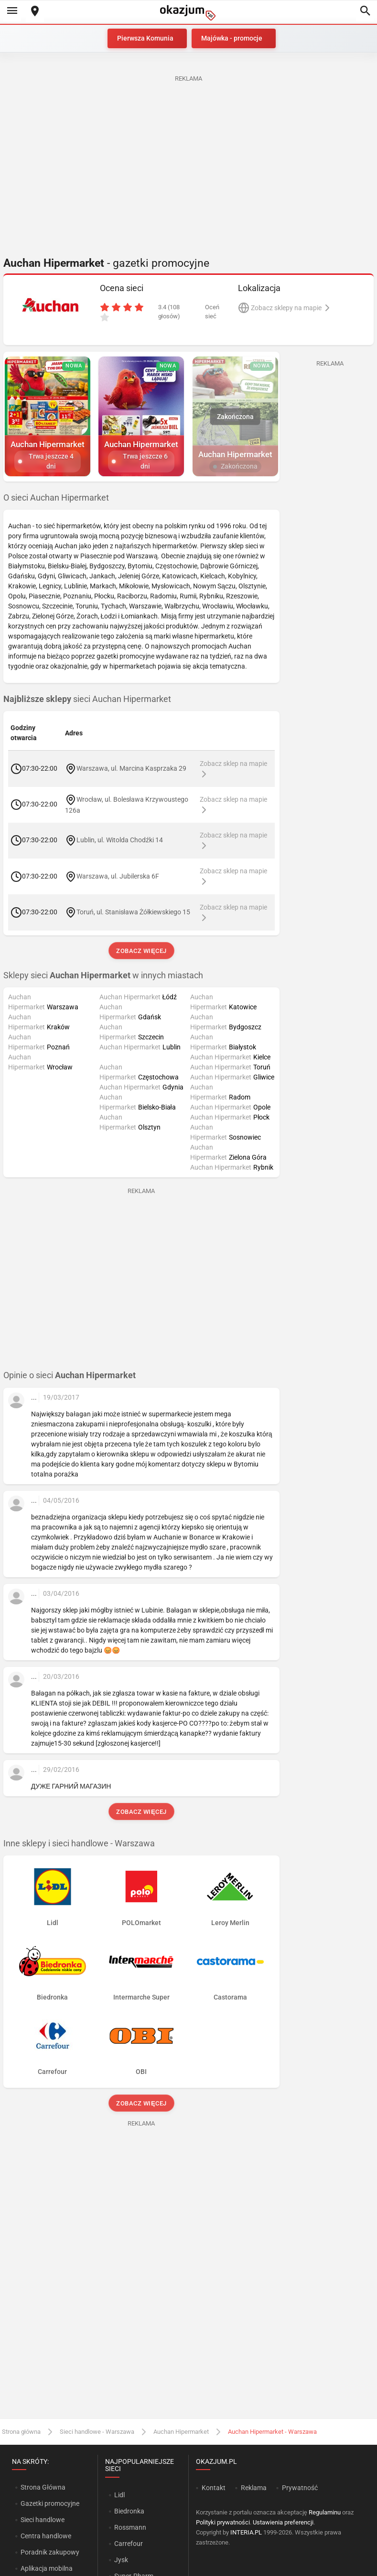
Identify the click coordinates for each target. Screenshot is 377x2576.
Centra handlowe (46, 2536)
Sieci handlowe (43, 2520)
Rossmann (130, 2527)
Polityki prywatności (223, 2522)
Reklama (254, 2488)
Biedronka (129, 2511)
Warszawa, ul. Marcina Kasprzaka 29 (131, 768)
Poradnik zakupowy (50, 2552)
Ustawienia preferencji (283, 2522)
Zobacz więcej (141, 950)
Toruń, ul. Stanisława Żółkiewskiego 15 (133, 912)
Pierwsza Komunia (145, 38)
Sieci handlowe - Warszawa (97, 2431)
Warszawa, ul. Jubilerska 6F (117, 876)
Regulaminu (325, 2512)
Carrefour (128, 2543)
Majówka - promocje (231, 38)
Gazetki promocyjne (50, 2503)
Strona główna (21, 2431)
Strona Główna (43, 2487)
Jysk (121, 2560)
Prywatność (300, 2488)
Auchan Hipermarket (181, 2431)
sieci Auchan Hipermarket (87, 699)
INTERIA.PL (246, 2532)
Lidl (119, 2495)
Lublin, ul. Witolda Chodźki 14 (119, 840)
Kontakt (214, 2488)
